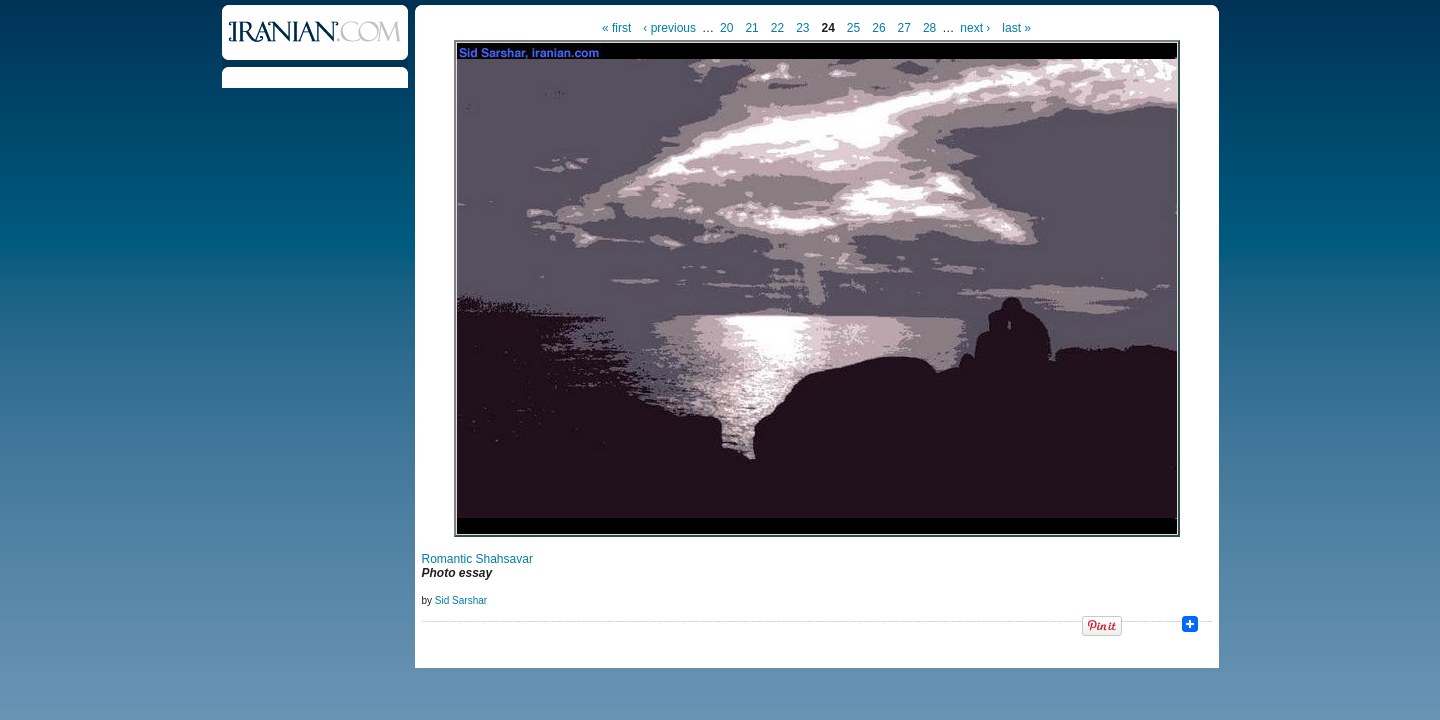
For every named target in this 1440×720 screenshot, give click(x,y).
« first (616, 28)
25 (853, 28)
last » (1016, 28)
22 (777, 28)
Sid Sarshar (461, 600)
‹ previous (669, 28)
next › (975, 28)
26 (878, 28)
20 (726, 28)
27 (904, 28)
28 (929, 28)
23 (802, 28)
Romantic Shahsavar (477, 559)
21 (751, 28)
